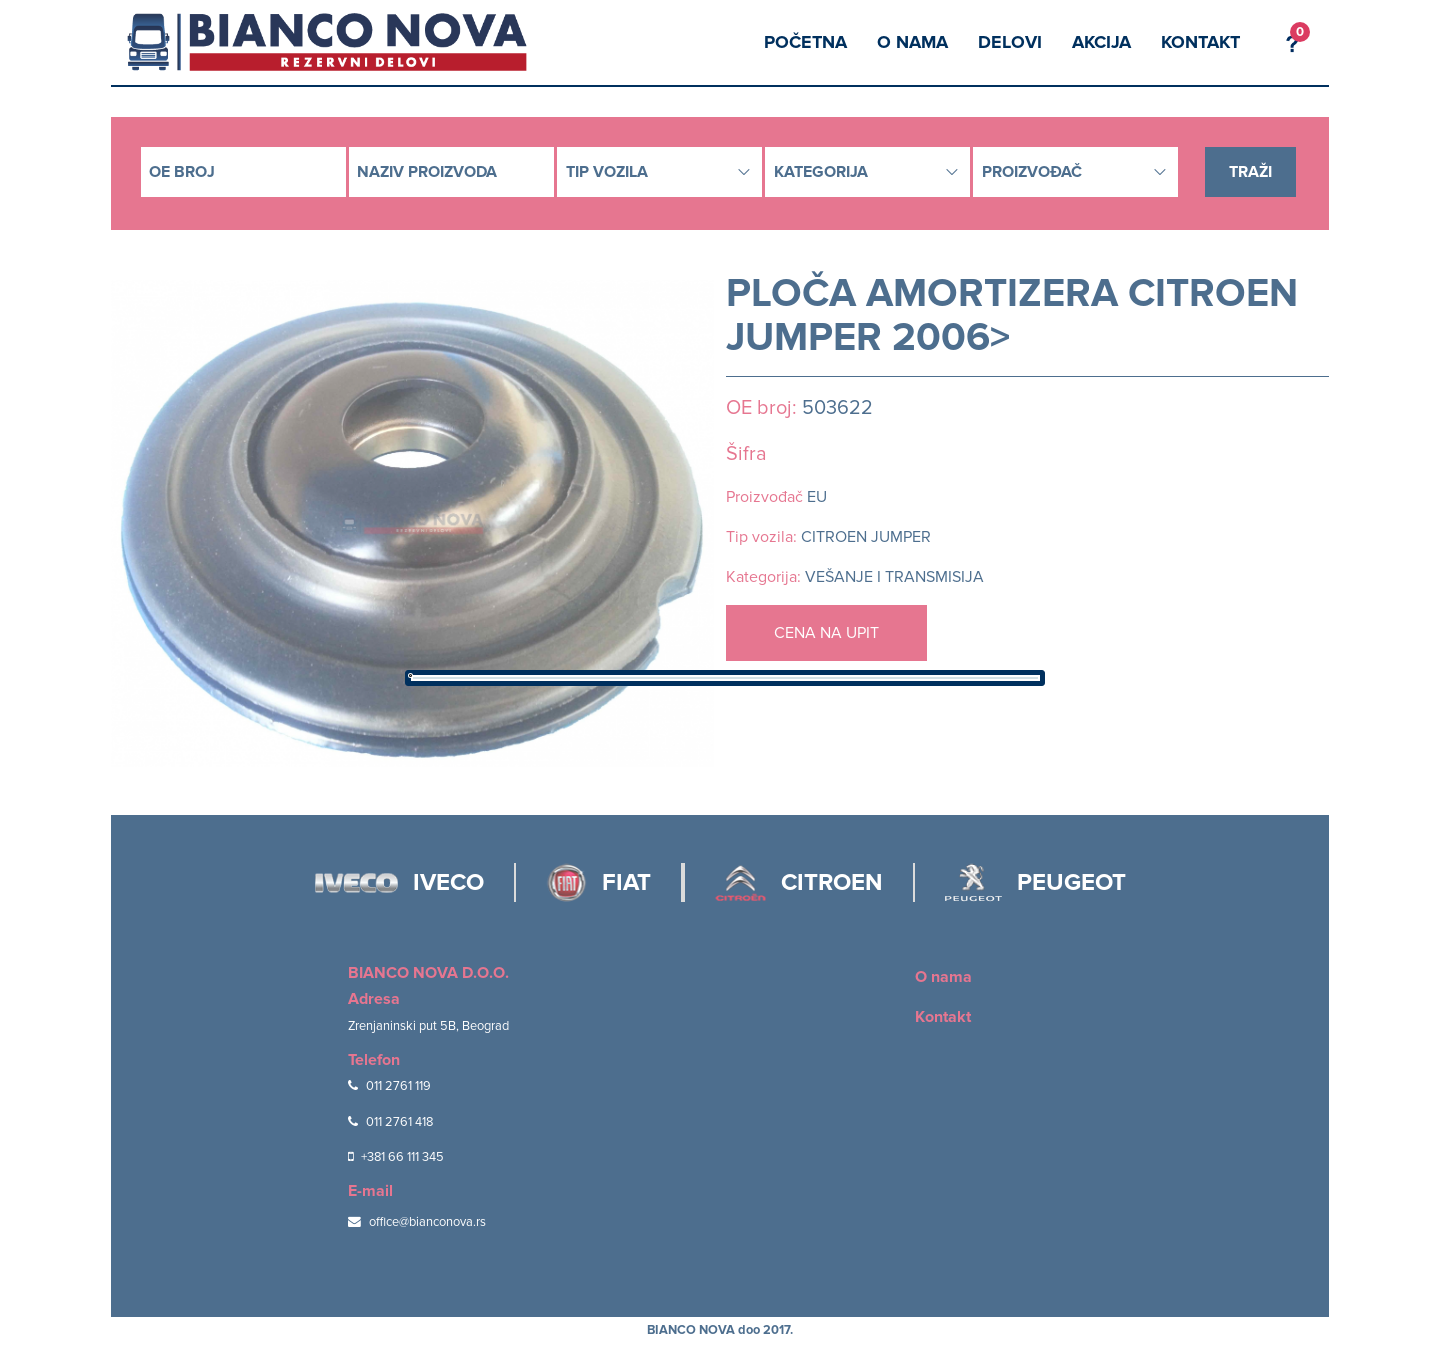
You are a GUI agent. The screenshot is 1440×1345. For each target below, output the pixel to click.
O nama (912, 42)
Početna (805, 42)
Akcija (1101, 42)
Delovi (1010, 42)
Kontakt (1200, 42)
